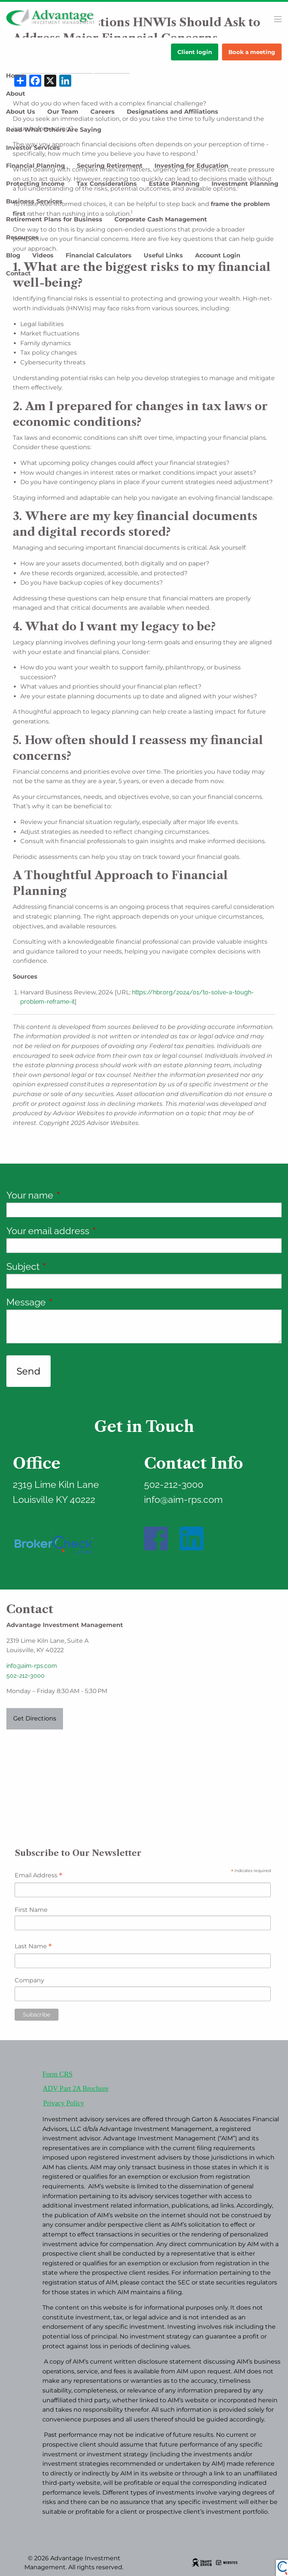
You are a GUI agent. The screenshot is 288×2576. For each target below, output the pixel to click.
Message (71, 1302)
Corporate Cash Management (160, 219)
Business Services (34, 201)
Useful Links (163, 255)
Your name (75, 1195)
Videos (43, 255)
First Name (31, 1909)
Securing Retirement (109, 165)
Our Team (62, 111)
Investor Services (33, 147)
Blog (13, 255)
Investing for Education (191, 165)
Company (29, 1980)
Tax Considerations (106, 183)
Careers (102, 111)
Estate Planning (174, 183)
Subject (68, 1266)
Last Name (33, 1946)
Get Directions (34, 1718)
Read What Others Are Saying (53, 129)
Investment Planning (245, 183)
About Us (20, 111)
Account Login (217, 255)
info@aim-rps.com (31, 1665)
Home (15, 75)
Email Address (38, 1876)
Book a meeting (251, 52)
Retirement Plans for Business (54, 219)
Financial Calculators (99, 255)
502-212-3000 (25, 1675)
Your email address (93, 1230)
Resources (22, 237)
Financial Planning (35, 165)
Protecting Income (35, 183)
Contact (18, 273)
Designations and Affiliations (172, 111)
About (15, 93)
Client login (194, 52)
